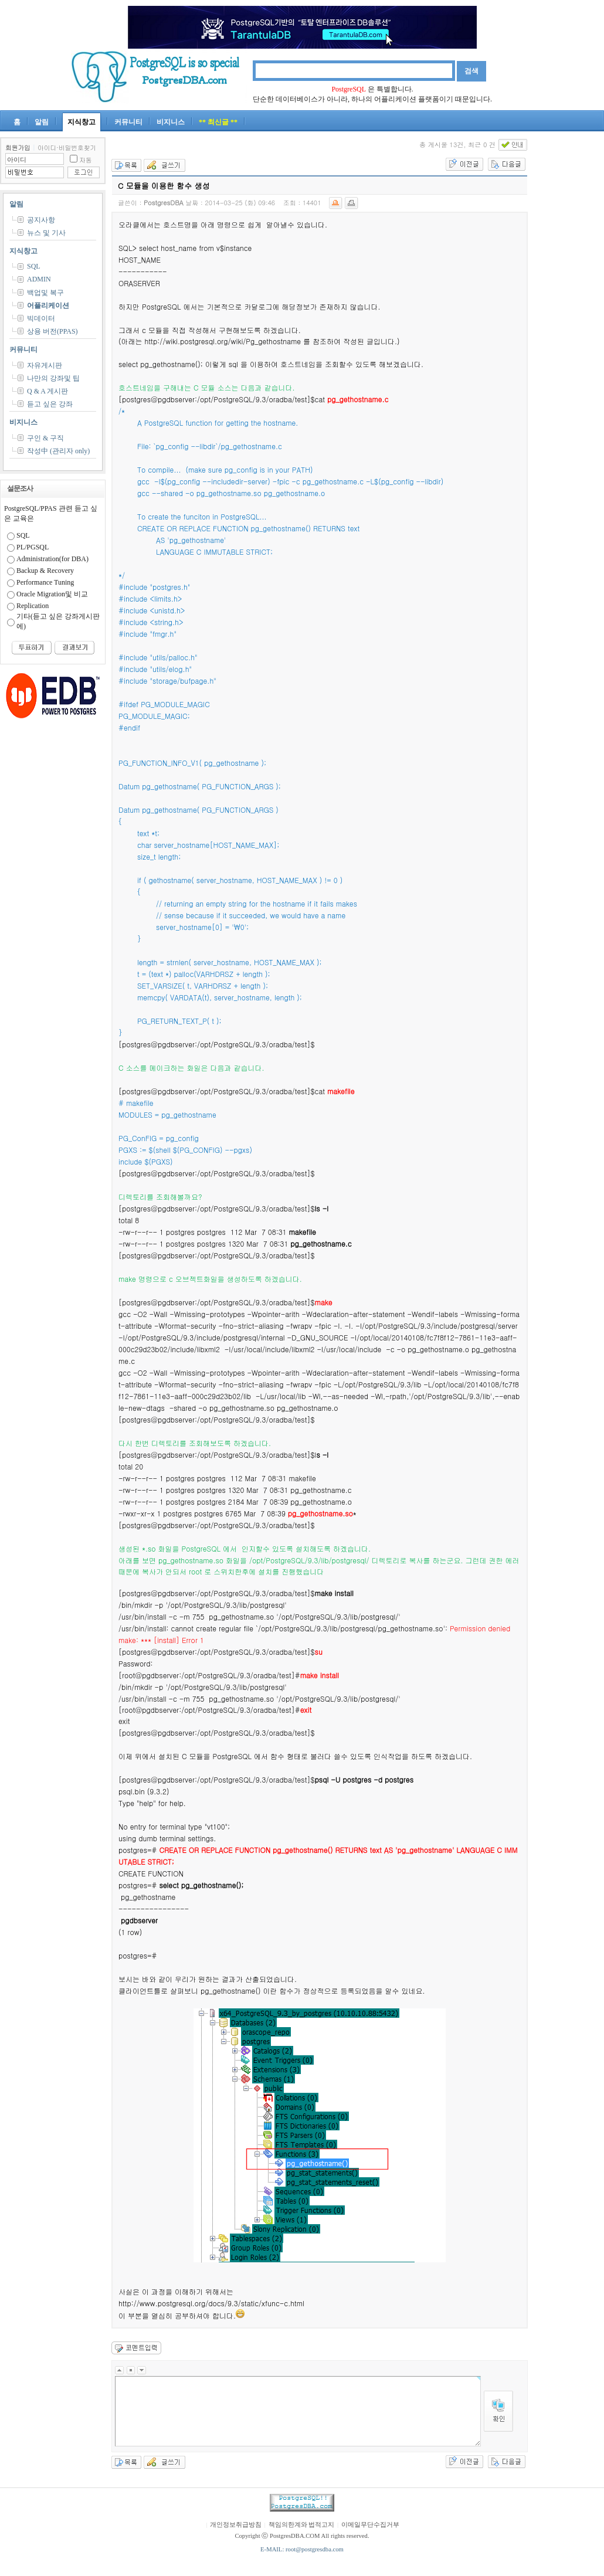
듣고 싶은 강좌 (50, 404)
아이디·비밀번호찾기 (67, 147)
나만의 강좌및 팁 (53, 378)
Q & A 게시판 (47, 391)
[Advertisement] (569, 313)
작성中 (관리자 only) (58, 451)
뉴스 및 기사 (46, 233)
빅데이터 (41, 318)
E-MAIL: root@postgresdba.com (302, 2549)
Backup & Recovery (45, 570)
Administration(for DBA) (52, 559)
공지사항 (41, 220)
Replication (32, 606)
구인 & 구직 (45, 438)
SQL (33, 266)
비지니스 (171, 122)
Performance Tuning (45, 582)
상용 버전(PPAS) (52, 331)
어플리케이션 (48, 305)
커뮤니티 (128, 122)
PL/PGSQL (32, 547)
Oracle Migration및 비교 (52, 594)
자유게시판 (44, 365)
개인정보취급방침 (236, 2524)
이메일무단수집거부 (370, 2524)
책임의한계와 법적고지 (302, 2524)
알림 (42, 122)
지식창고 (81, 122)
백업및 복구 (45, 293)
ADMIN (39, 279)
